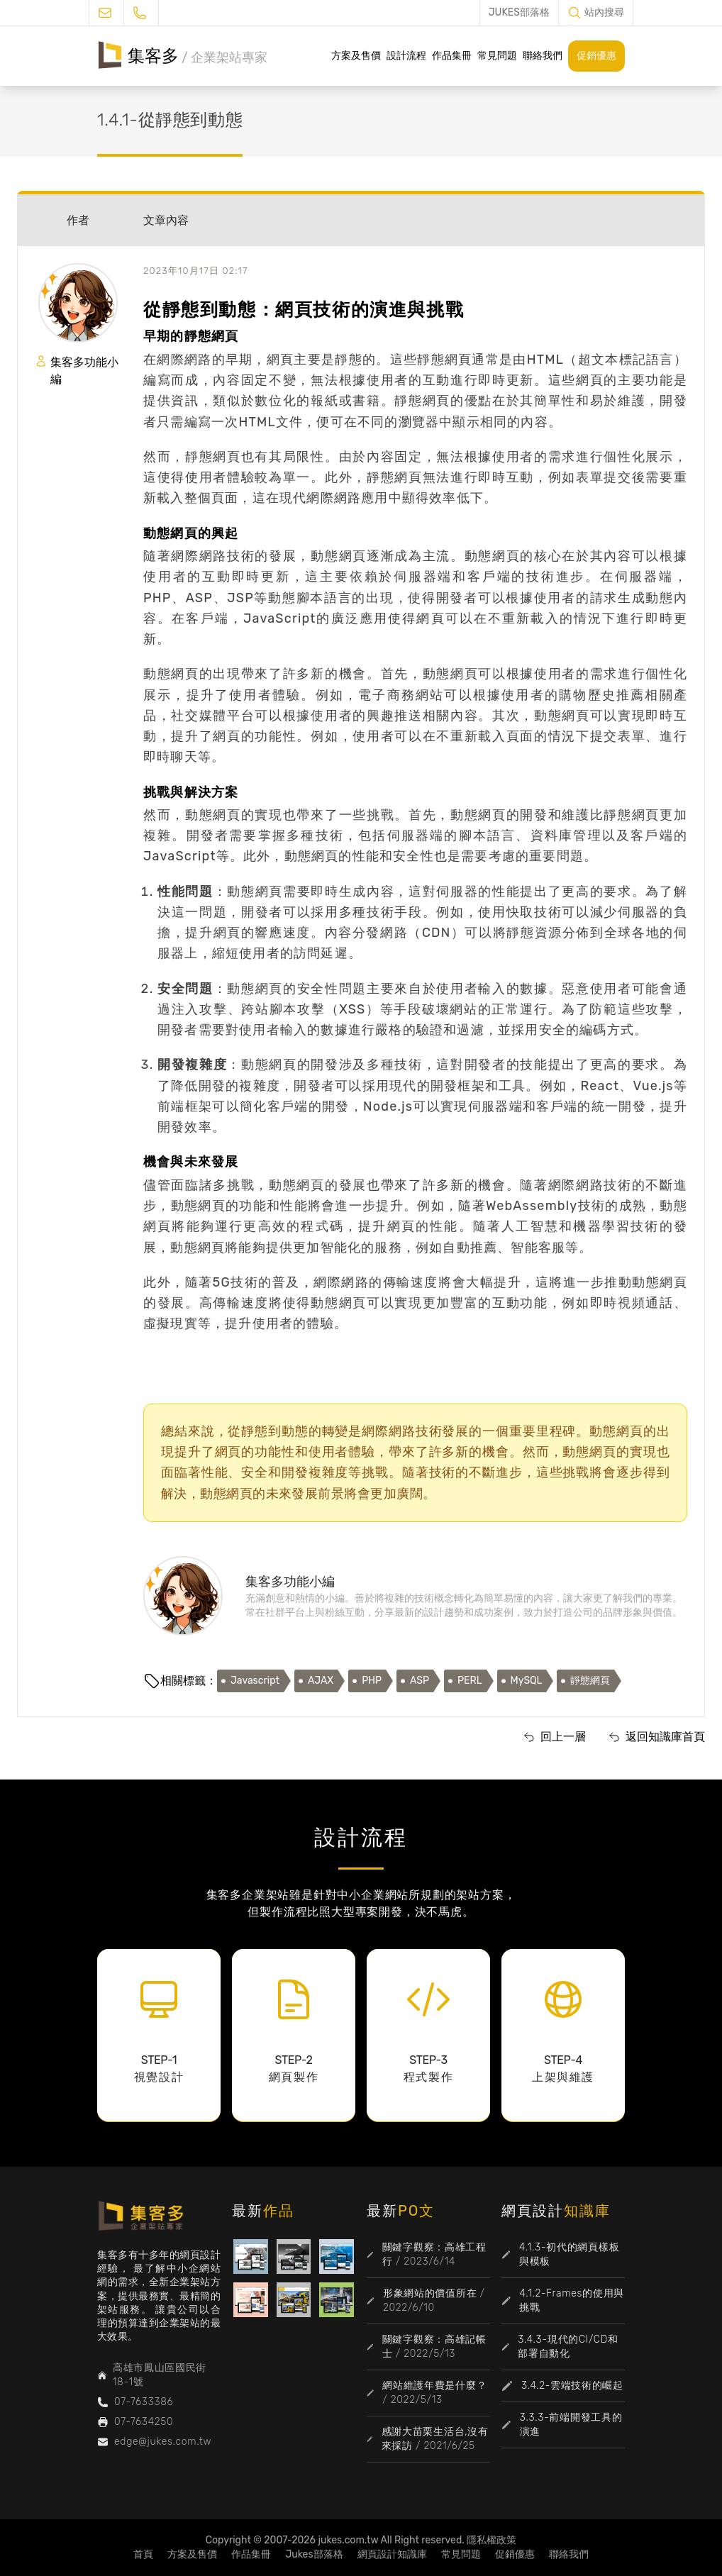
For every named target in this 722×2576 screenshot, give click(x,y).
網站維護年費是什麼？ (434, 2386)
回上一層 (563, 1736)
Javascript (255, 1681)
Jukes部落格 (314, 2554)
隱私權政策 (491, 2540)
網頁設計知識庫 (392, 2554)
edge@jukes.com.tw (162, 2442)
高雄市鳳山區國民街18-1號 (159, 2375)
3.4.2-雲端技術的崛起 (572, 2386)
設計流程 (406, 56)
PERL (469, 1681)
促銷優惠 (596, 56)
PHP (372, 1681)
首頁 (143, 2554)
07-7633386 (143, 2402)
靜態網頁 (590, 1681)
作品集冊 (452, 56)
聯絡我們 (542, 56)
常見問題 (497, 56)
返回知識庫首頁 (665, 1736)
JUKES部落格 (519, 12)
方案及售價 (356, 56)
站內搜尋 (604, 12)
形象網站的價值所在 (430, 2293)
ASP (419, 1681)
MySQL (527, 1681)
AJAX (320, 1681)
